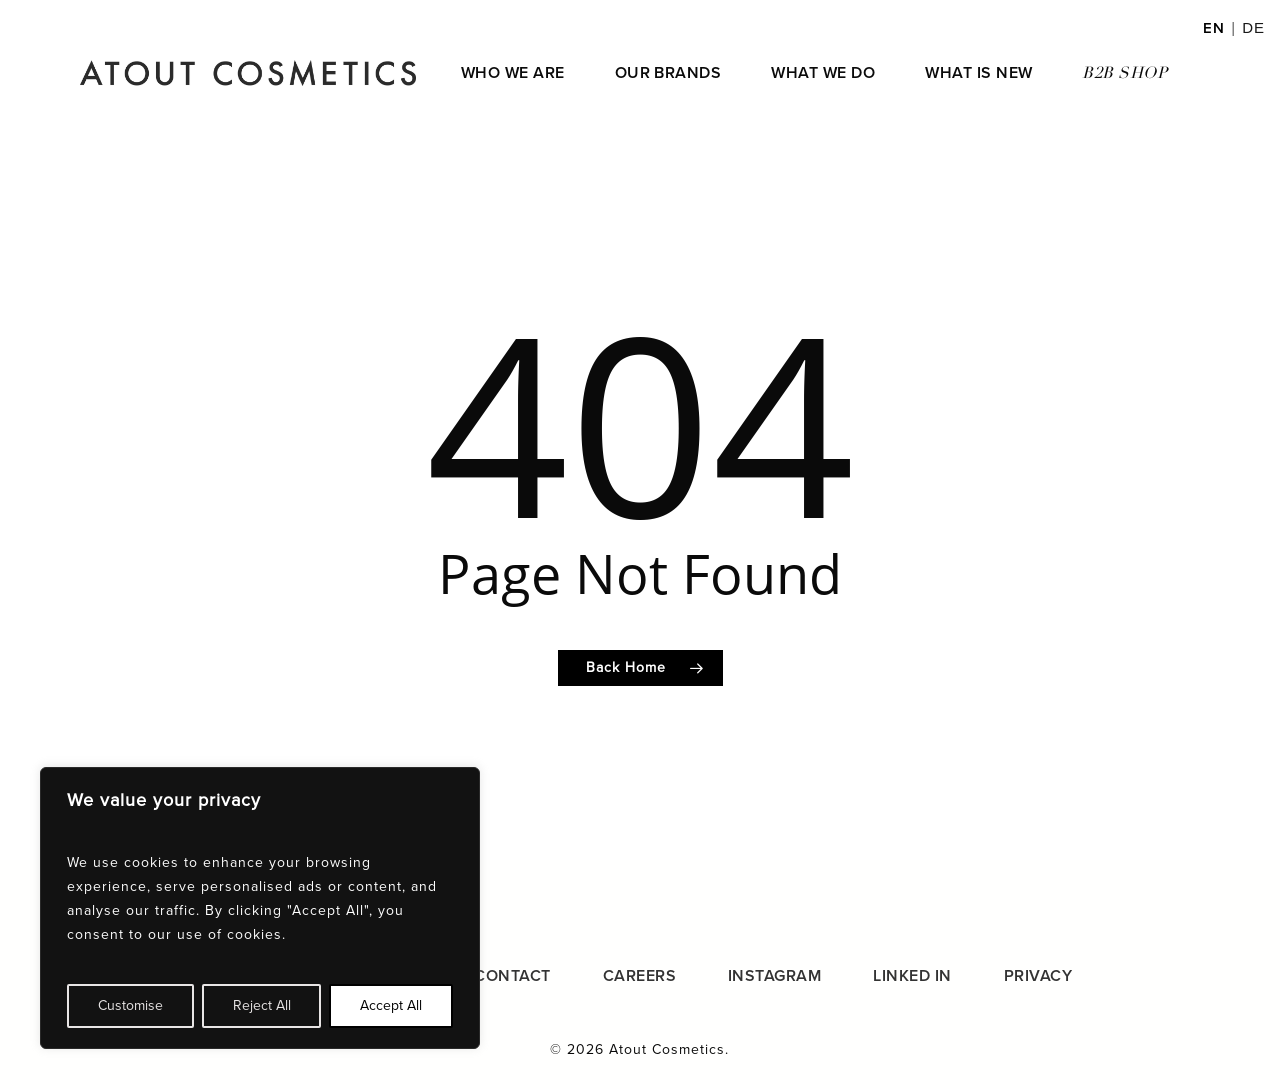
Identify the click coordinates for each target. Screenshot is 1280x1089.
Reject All (262, 1005)
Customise (130, 1005)
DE (1253, 27)
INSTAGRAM (774, 976)
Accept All (391, 1005)
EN (1214, 28)
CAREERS (639, 976)
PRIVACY (1038, 976)
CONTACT (512, 976)
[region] (260, 908)
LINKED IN (912, 976)
